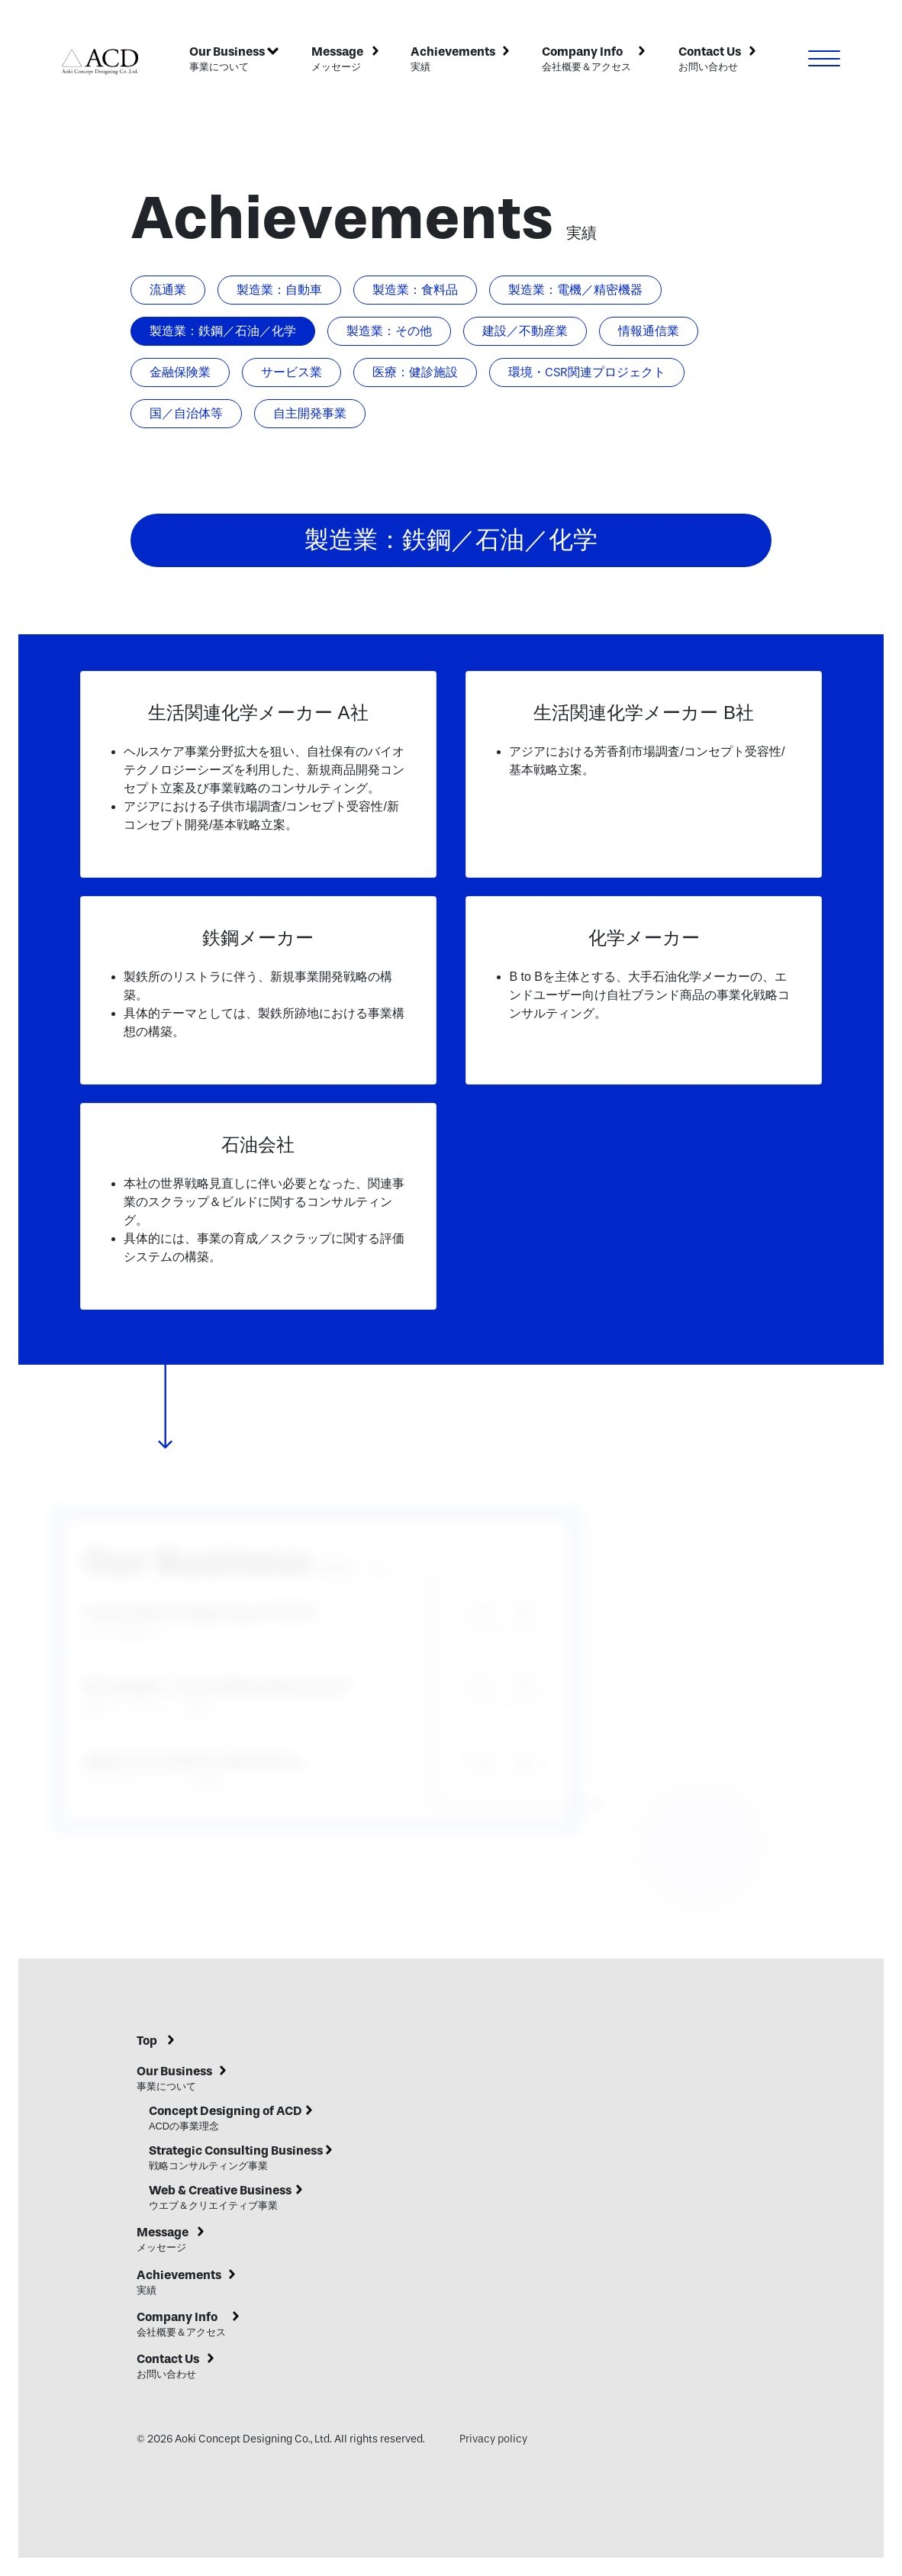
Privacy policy (493, 2439)
